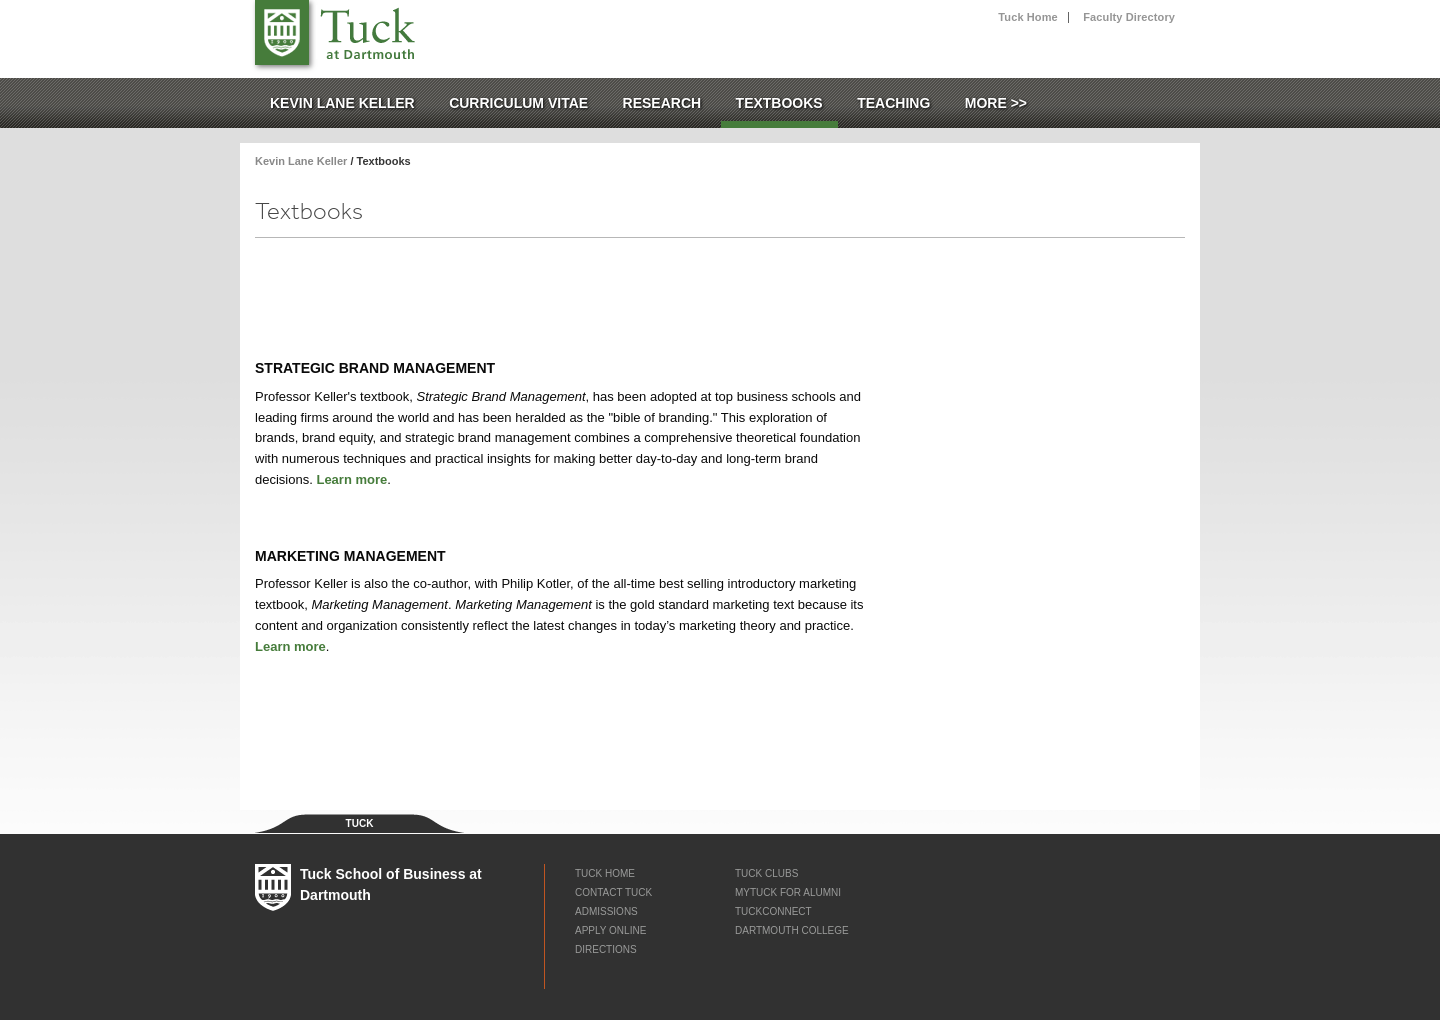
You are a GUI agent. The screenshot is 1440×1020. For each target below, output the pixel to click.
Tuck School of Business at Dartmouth (362, 29)
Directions (606, 949)
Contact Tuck (613, 892)
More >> (996, 103)
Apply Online (610, 930)
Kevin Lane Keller (342, 103)
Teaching (893, 103)
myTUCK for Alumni (788, 892)
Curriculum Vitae (518, 103)
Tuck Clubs (766, 873)
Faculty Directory (1129, 17)
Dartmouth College (792, 930)
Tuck (282, 32)
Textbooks (779, 103)
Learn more (351, 479)
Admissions (606, 911)
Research (662, 103)
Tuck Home (1027, 17)
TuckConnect (773, 911)
